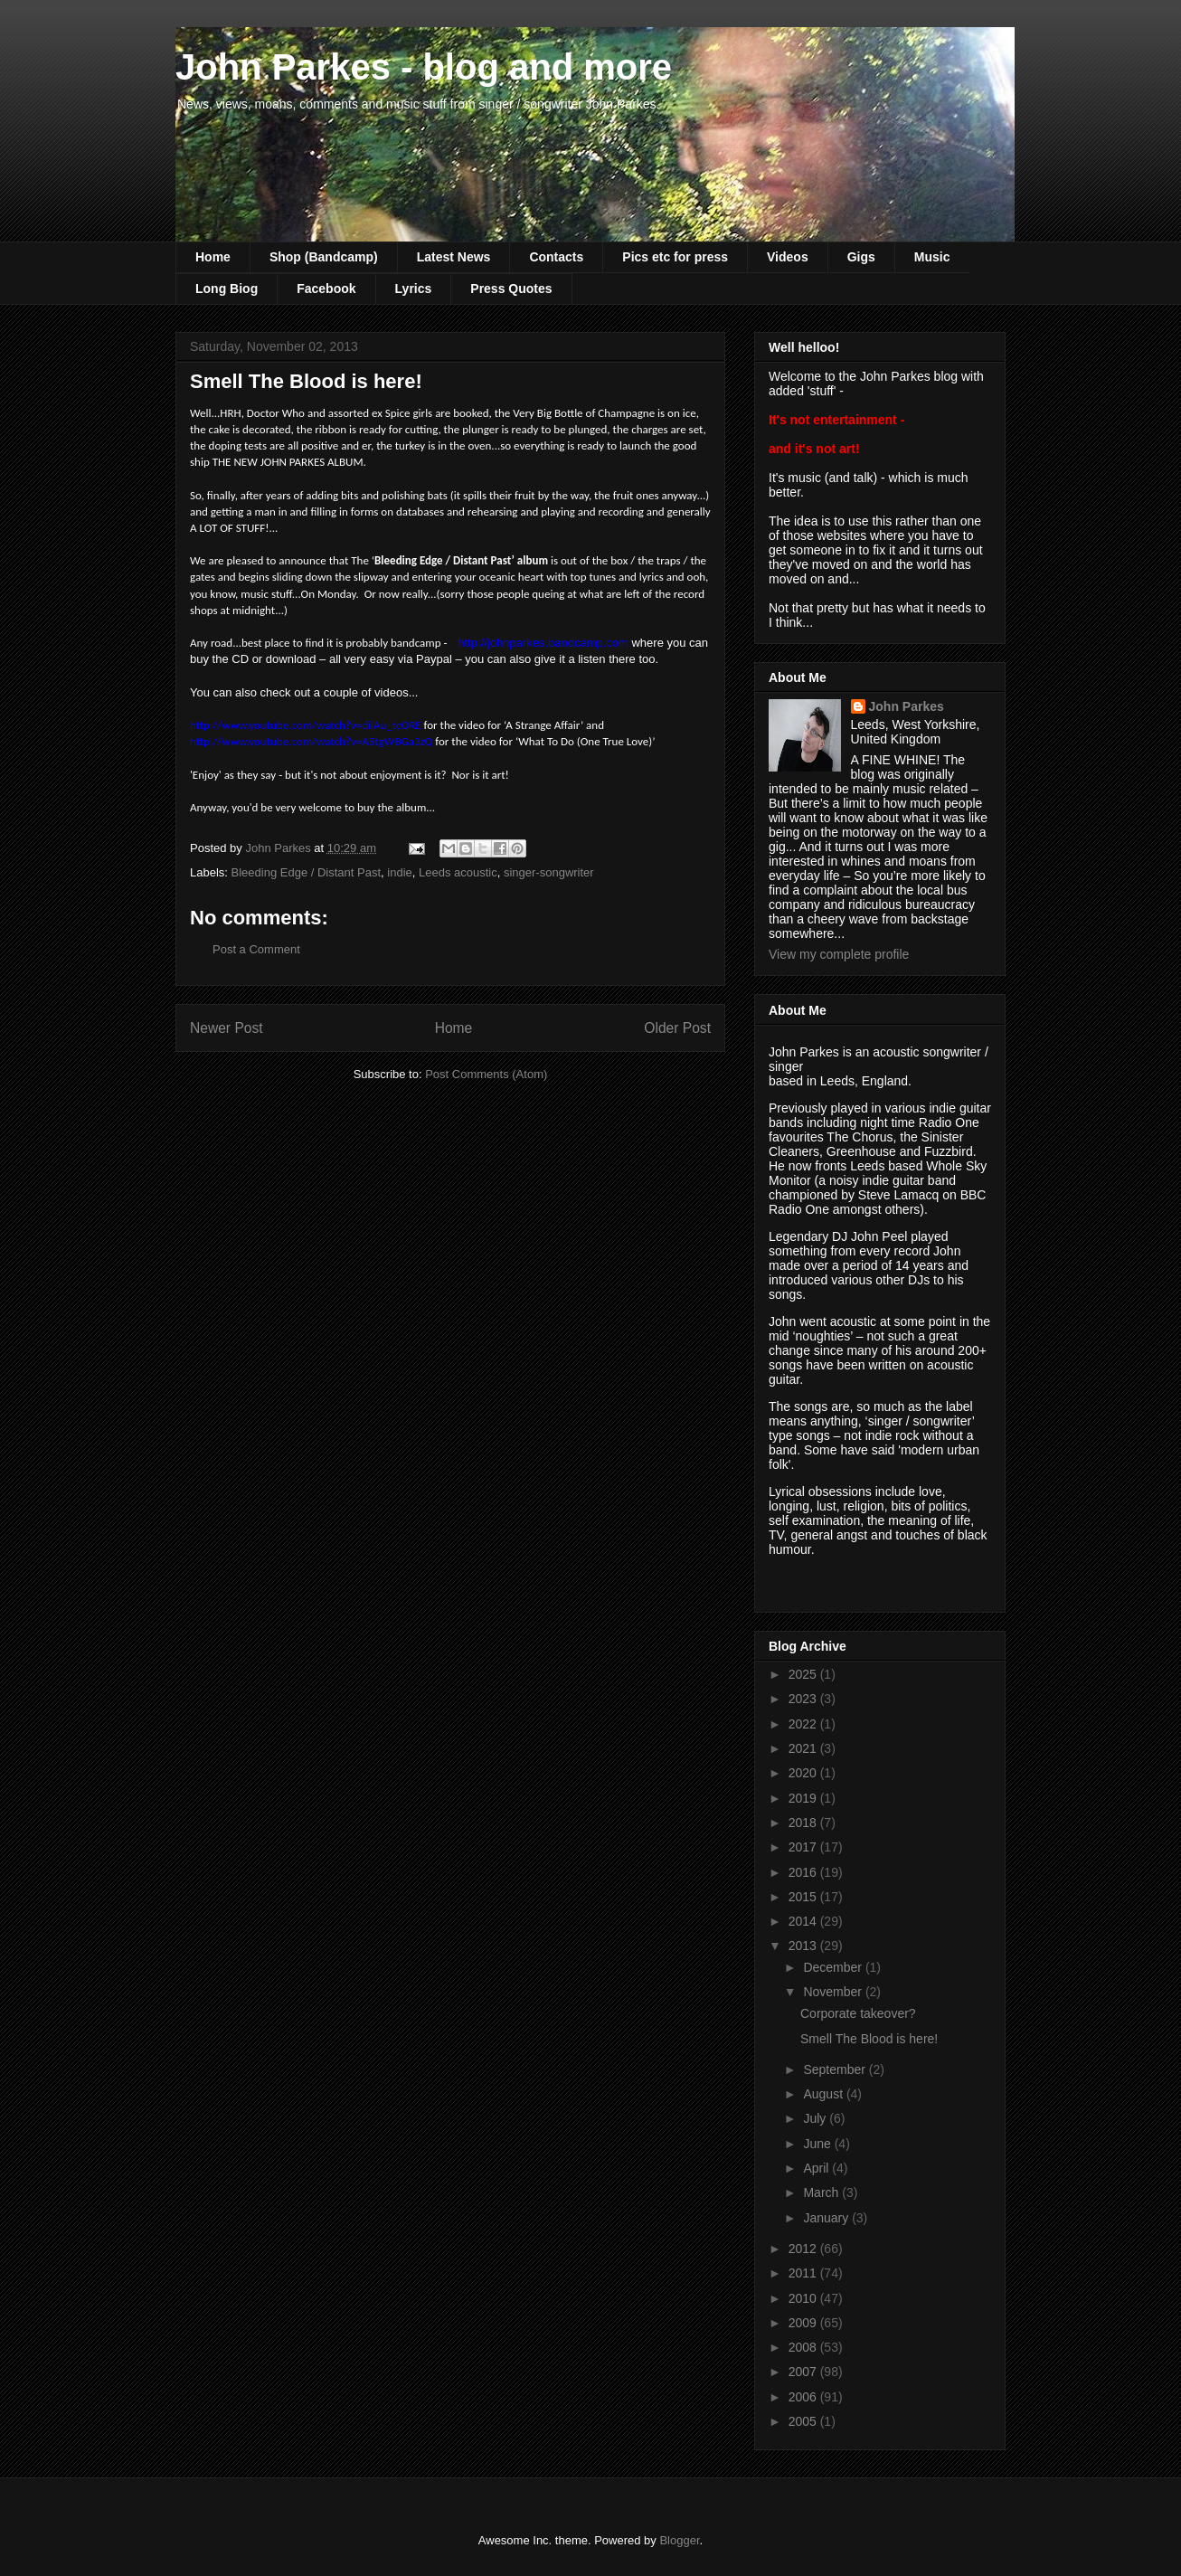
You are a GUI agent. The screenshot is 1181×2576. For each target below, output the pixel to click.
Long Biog (226, 288)
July (816, 2118)
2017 (804, 1847)
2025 (804, 1674)
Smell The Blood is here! (869, 2038)
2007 (804, 2371)
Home (213, 257)
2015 (804, 1896)
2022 (804, 1724)
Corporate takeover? (858, 2013)
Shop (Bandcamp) (323, 257)
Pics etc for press (675, 257)
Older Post (677, 1028)
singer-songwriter (549, 872)
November (833, 1991)
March (822, 2192)
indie (399, 872)
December (833, 1967)
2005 (804, 2421)
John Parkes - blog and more (423, 67)
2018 (804, 1822)
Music (932, 257)
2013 (804, 1945)
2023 (804, 1698)
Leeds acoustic (458, 872)
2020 (804, 1773)
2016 (804, 1872)
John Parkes (906, 706)
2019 (804, 1798)
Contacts (556, 257)
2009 (804, 2323)
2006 (804, 2397)
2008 (804, 2347)
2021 (804, 1748)
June (818, 2143)
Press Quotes (511, 288)
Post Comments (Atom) (486, 1074)
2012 (804, 2248)
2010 (804, 2298)
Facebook (326, 288)
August (824, 2094)
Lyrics (413, 288)
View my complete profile (839, 954)
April (817, 2168)
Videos (787, 257)
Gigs (861, 257)
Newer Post (226, 1028)
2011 (804, 2273)
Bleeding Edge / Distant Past (306, 872)
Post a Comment (256, 949)
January (827, 2218)
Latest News (454, 257)
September (835, 2069)
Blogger (679, 2540)
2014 (804, 1921)
